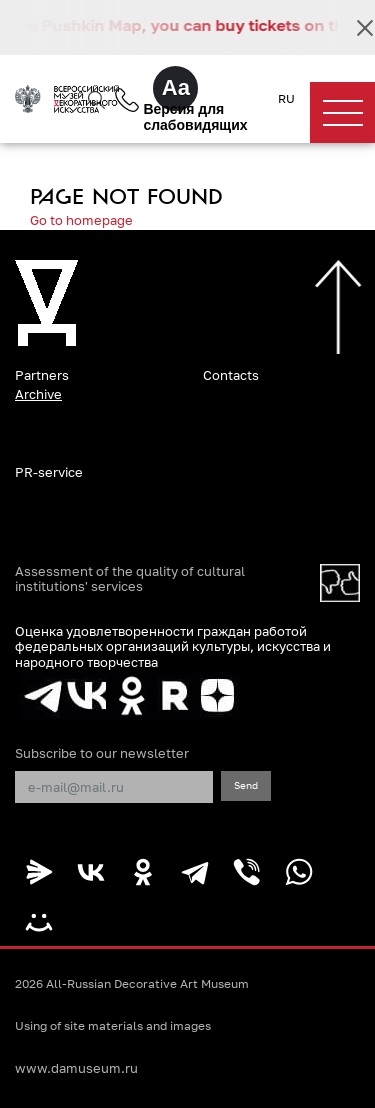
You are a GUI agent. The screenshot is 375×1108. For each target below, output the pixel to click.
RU (286, 99)
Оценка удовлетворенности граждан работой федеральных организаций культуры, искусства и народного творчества (173, 646)
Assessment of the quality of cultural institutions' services (130, 579)
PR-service (49, 472)
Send (246, 785)
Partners (42, 375)
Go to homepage (81, 220)
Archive (38, 394)
